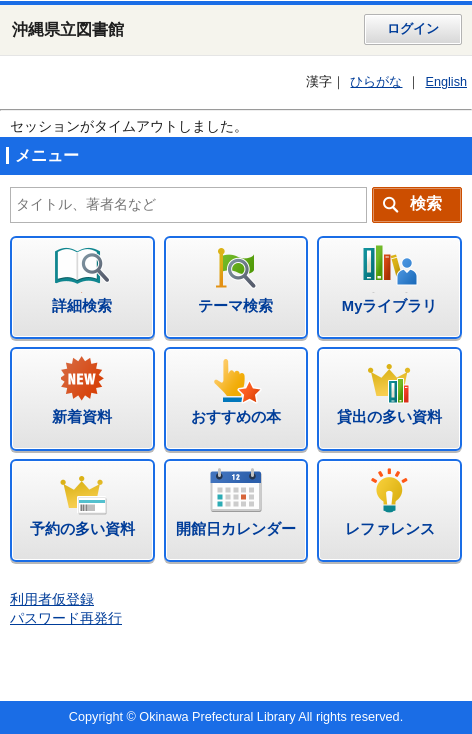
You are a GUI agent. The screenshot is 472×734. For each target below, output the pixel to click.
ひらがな (376, 82)
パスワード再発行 (66, 618)
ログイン (413, 29)
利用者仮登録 (52, 599)
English (446, 82)
